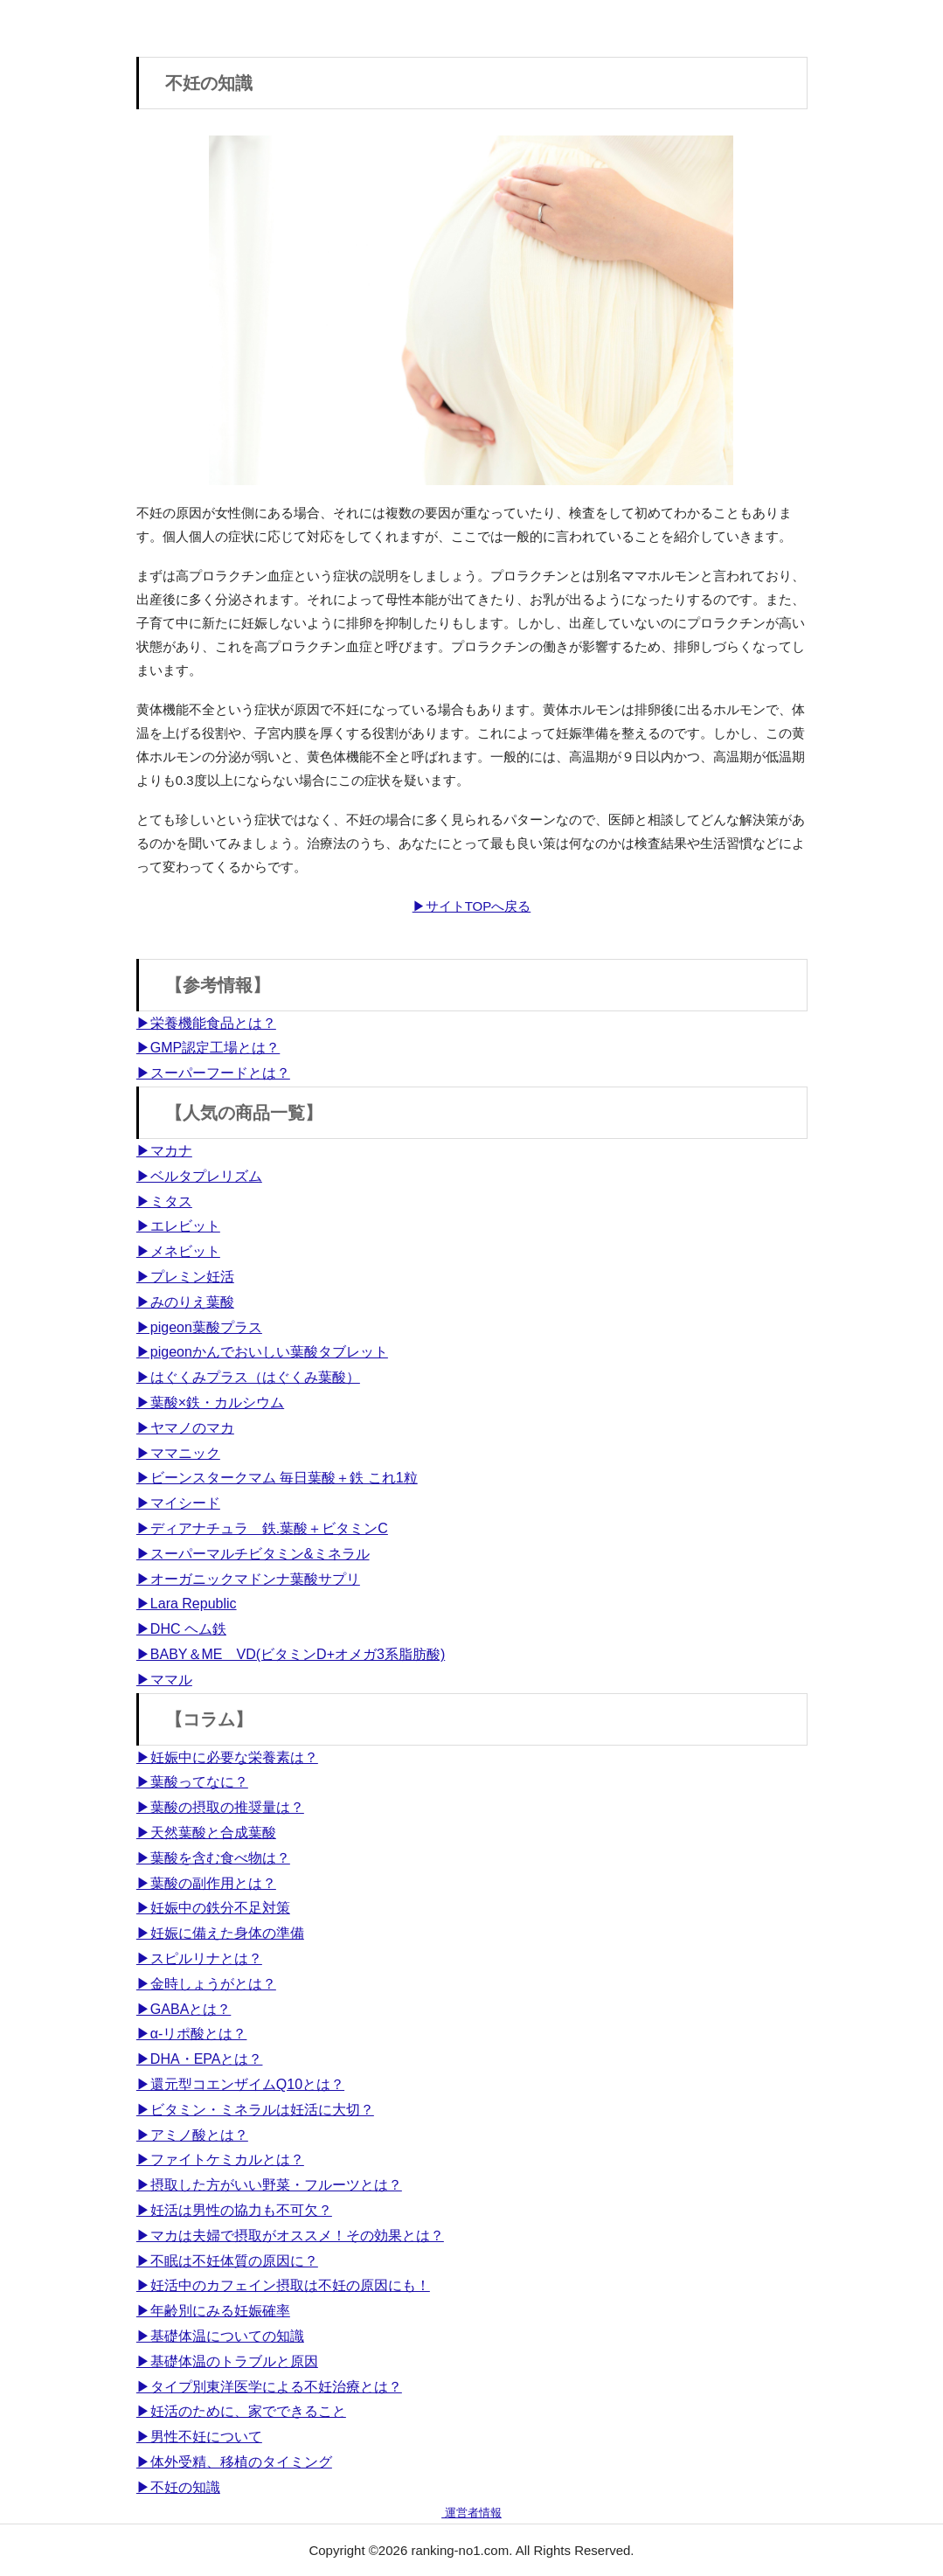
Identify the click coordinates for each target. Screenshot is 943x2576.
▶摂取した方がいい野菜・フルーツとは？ (269, 2184)
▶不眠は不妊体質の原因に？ (227, 2260)
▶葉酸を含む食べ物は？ (213, 1857)
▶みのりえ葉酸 (185, 1302)
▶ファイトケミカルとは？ (220, 2159)
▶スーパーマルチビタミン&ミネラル (253, 1553)
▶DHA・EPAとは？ (199, 2059)
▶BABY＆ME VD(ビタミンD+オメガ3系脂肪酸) (290, 1654)
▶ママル (164, 1679)
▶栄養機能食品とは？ (206, 1023)
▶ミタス (164, 1201)
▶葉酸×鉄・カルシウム (210, 1402)
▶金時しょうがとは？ (206, 1983)
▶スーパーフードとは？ (213, 1073)
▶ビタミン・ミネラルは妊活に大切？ (255, 2109)
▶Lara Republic (186, 1603)
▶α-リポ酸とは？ (191, 2033)
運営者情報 (471, 2512)
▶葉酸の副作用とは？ (206, 1883)
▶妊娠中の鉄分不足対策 (213, 1907)
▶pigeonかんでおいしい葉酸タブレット (262, 1351)
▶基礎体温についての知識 (220, 2336)
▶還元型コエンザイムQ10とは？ (240, 2084)
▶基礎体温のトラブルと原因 (227, 2361)
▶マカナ (164, 1150)
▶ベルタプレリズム (199, 1176)
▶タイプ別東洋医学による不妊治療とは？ (269, 2386)
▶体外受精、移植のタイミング (234, 2461)
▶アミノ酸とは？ (192, 2135)
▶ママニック (178, 1453)
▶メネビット (178, 1251)
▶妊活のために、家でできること (241, 2411)
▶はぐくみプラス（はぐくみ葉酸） (248, 1377)
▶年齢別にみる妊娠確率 (213, 2310)
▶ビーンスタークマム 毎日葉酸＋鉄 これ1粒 (277, 1477)
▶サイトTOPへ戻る (472, 906)
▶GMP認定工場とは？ (208, 1047)
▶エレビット (178, 1226)
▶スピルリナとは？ (199, 1958)
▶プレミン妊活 (185, 1276)
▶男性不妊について (199, 2436)
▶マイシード (178, 1503)
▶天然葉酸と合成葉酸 (206, 1832)
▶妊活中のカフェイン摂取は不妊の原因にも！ (283, 2285)
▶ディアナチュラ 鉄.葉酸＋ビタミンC (262, 1528)
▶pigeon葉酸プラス (199, 1327)
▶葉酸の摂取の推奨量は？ (220, 1807)
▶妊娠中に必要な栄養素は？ (227, 1757)
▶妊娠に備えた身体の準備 (220, 1933)
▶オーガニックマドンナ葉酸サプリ (248, 1579)
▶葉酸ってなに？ (192, 1781)
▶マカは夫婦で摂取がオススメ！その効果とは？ (290, 2235)
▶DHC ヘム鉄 (181, 1628)
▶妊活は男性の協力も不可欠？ (234, 2210)
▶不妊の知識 (178, 2487)
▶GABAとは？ (183, 2009)
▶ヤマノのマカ (185, 1427)
